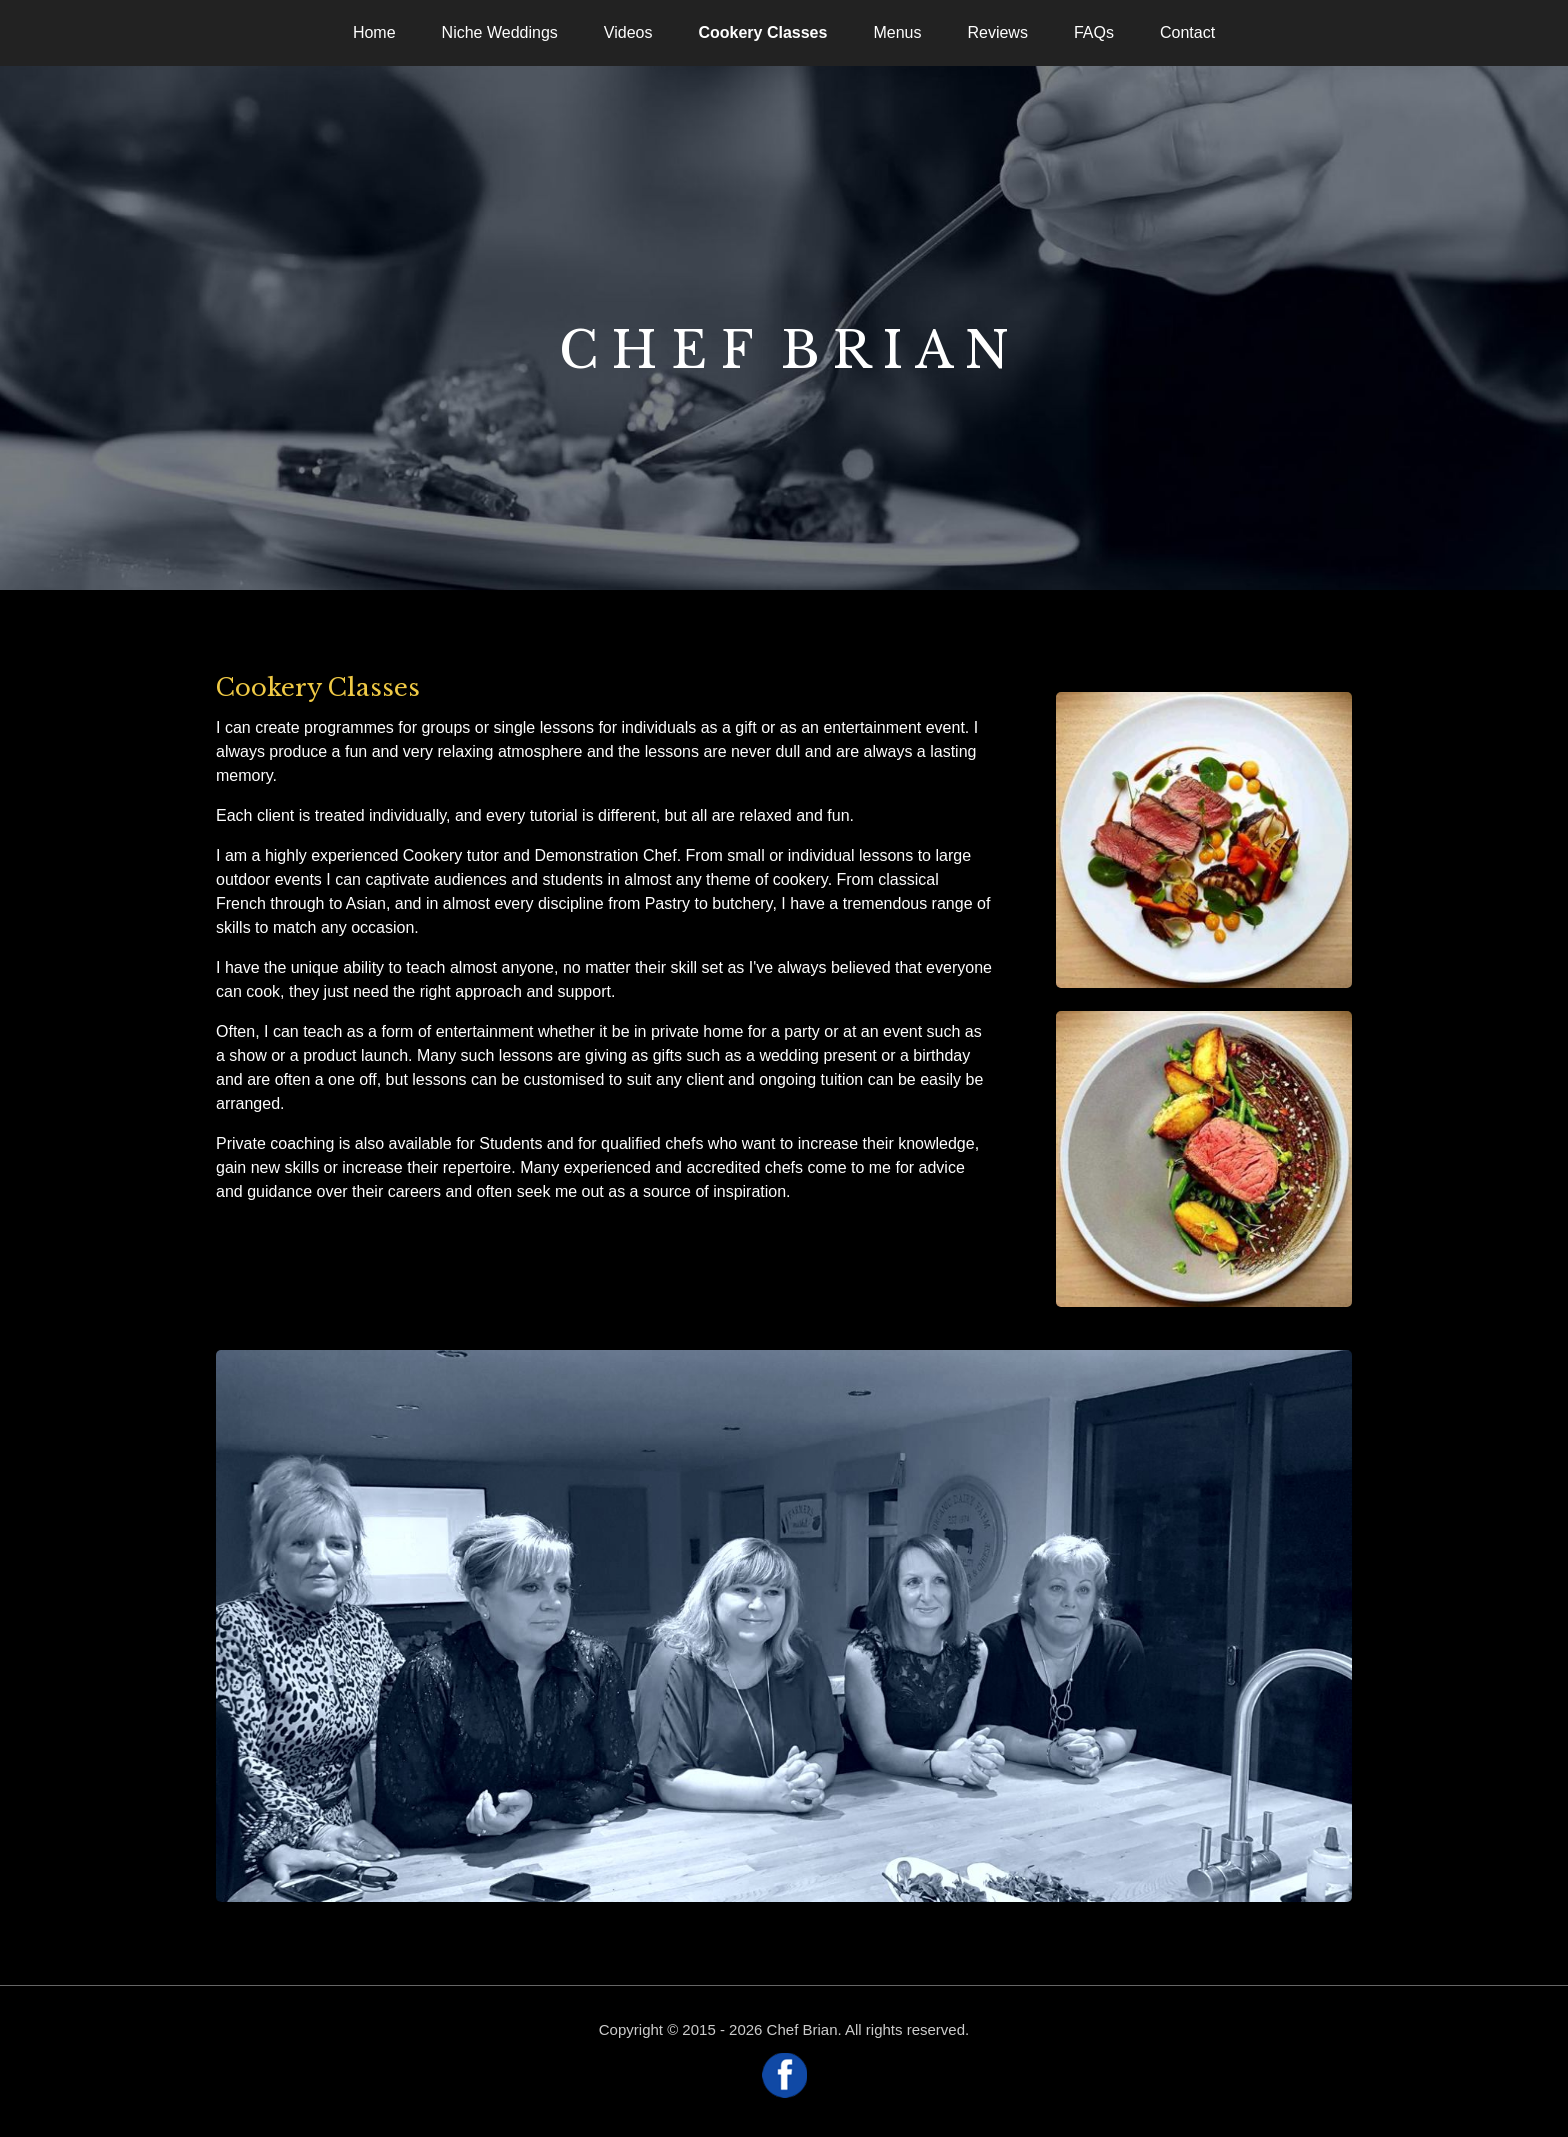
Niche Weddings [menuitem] (500, 32)
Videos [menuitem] (628, 32)
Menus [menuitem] (897, 32)
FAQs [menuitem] (1094, 32)
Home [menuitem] (374, 32)
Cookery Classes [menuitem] (762, 32)
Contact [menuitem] (1187, 32)
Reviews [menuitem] (997, 32)
